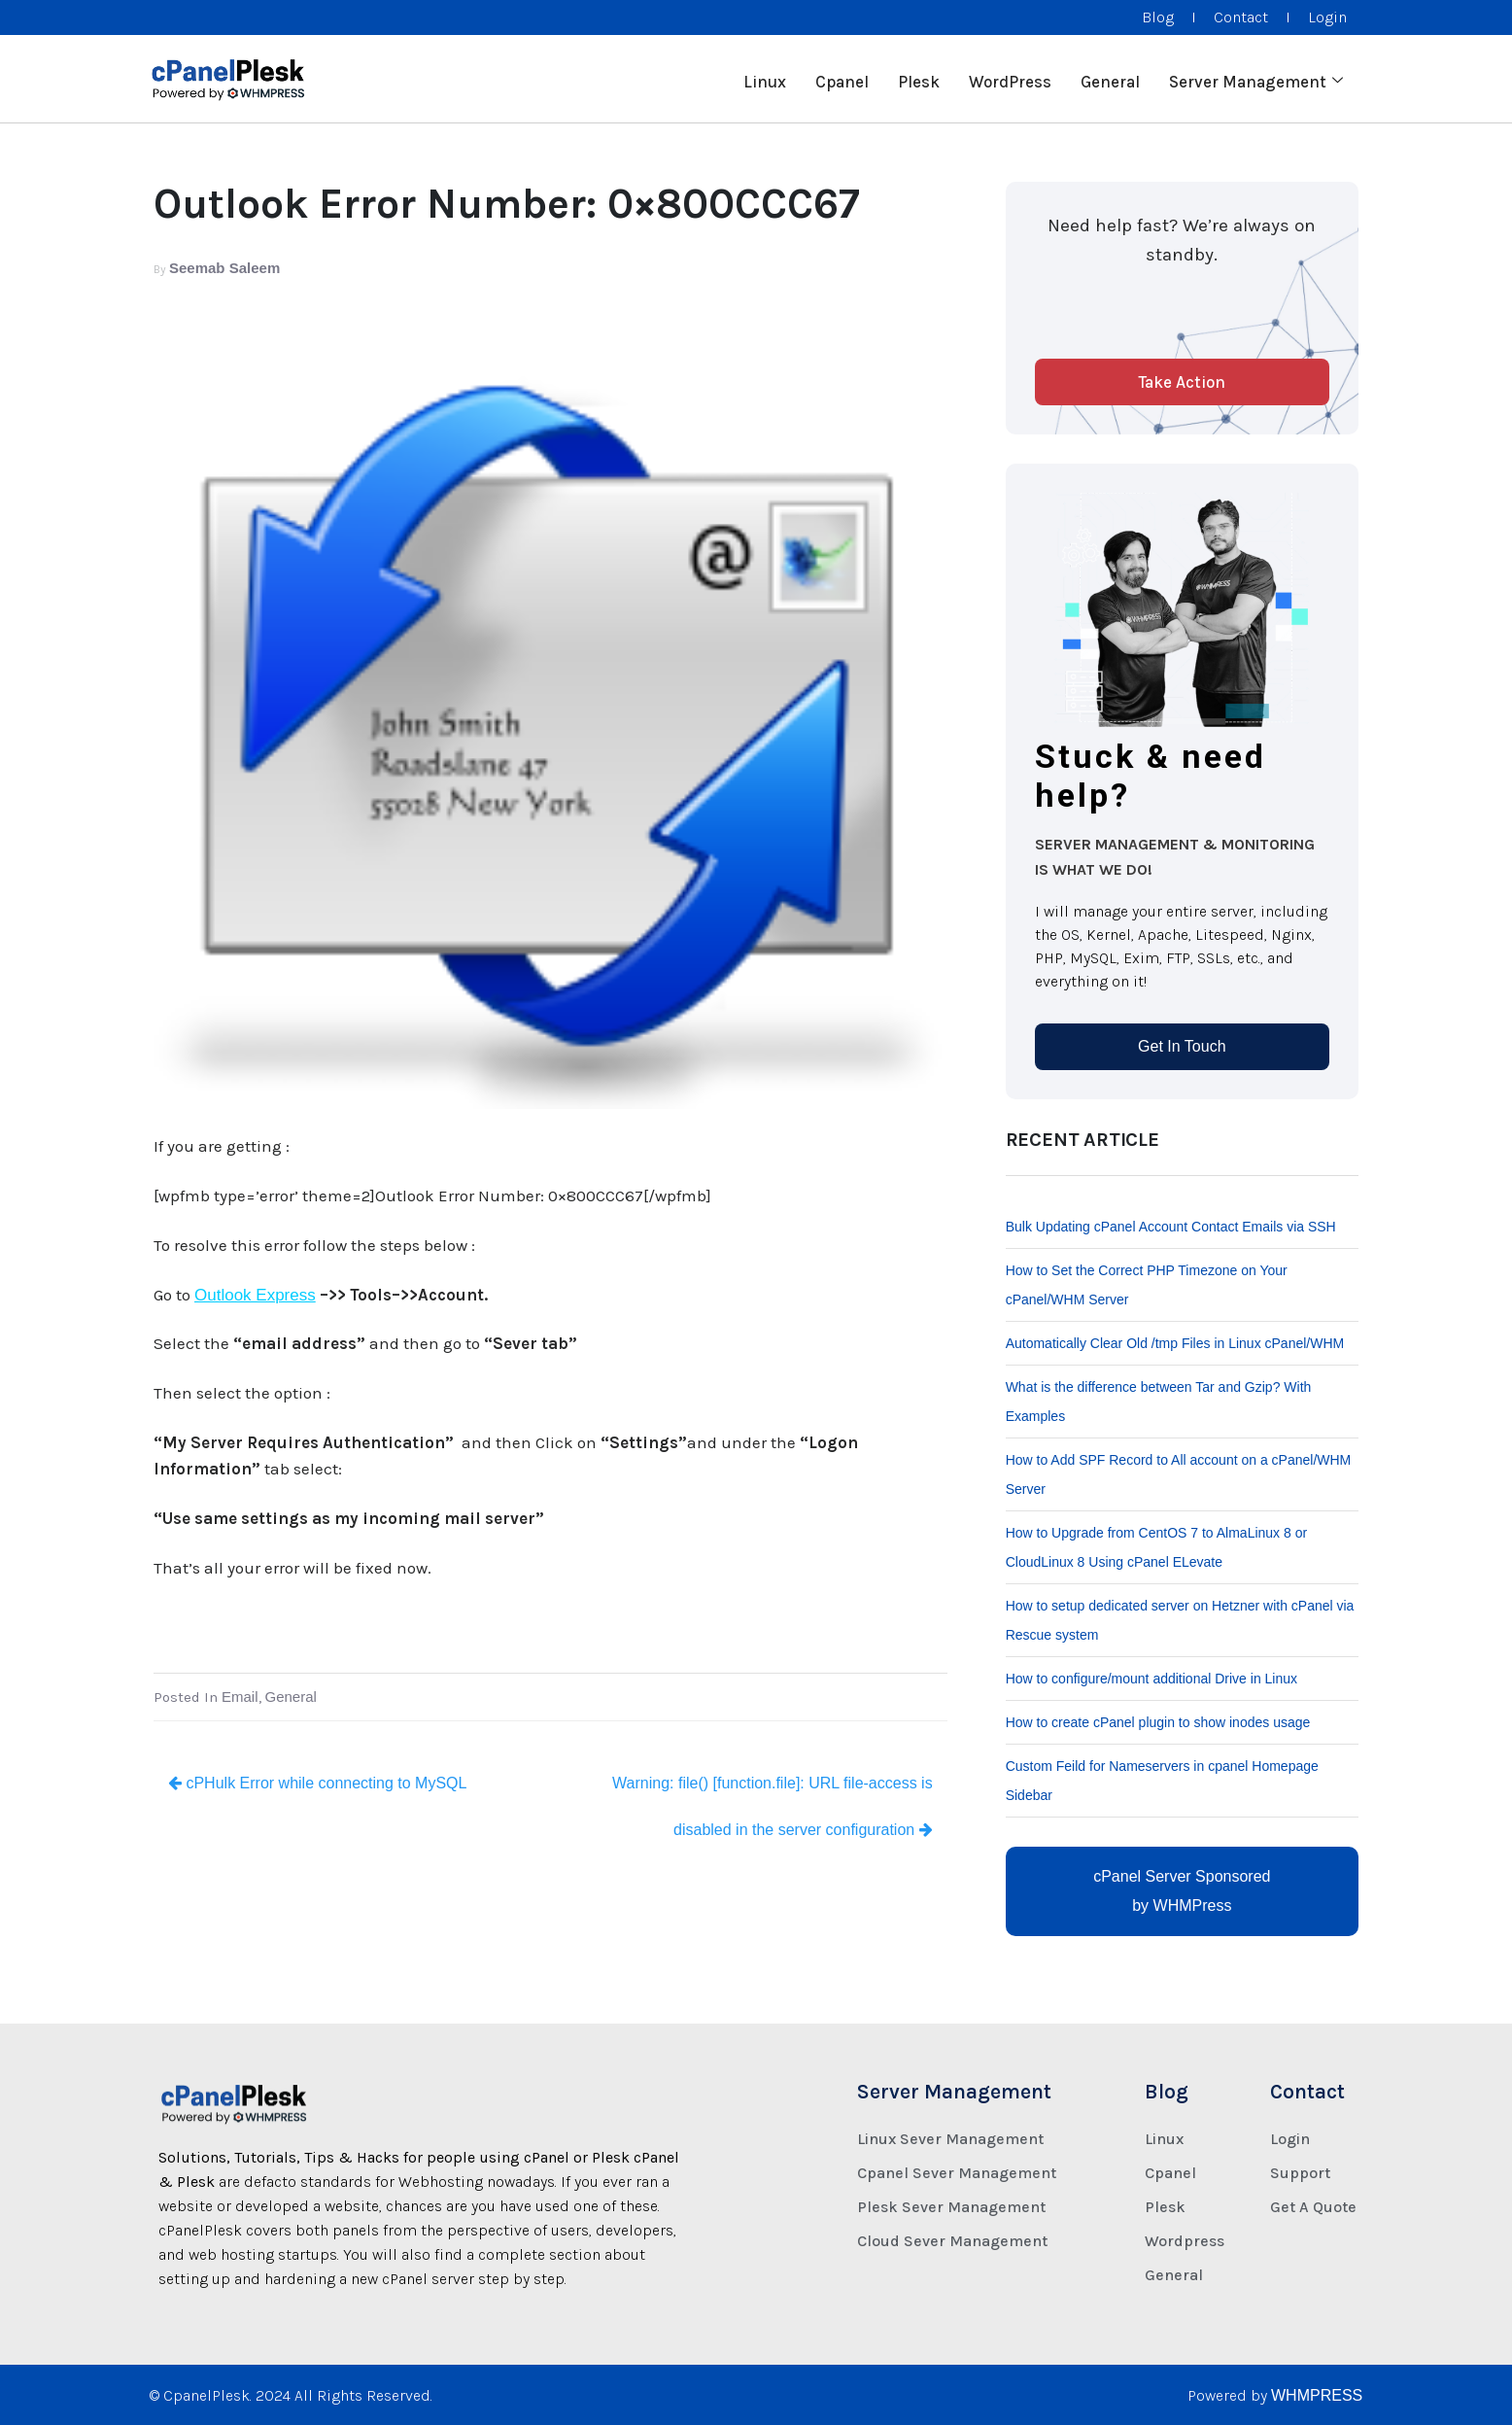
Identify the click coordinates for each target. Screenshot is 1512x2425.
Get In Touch (1181, 1046)
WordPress (1010, 78)
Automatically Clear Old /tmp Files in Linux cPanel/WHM (1175, 1343)
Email (240, 1696)
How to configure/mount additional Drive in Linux (1151, 1678)
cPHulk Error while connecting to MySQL (317, 1783)
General (1110, 78)
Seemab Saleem (224, 268)
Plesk (919, 78)
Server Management (1256, 78)
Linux (764, 78)
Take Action (1181, 382)
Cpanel (842, 78)
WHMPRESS (1316, 2395)
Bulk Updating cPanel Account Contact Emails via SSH (1171, 1226)
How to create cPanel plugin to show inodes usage (1158, 1722)
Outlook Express (255, 1295)
